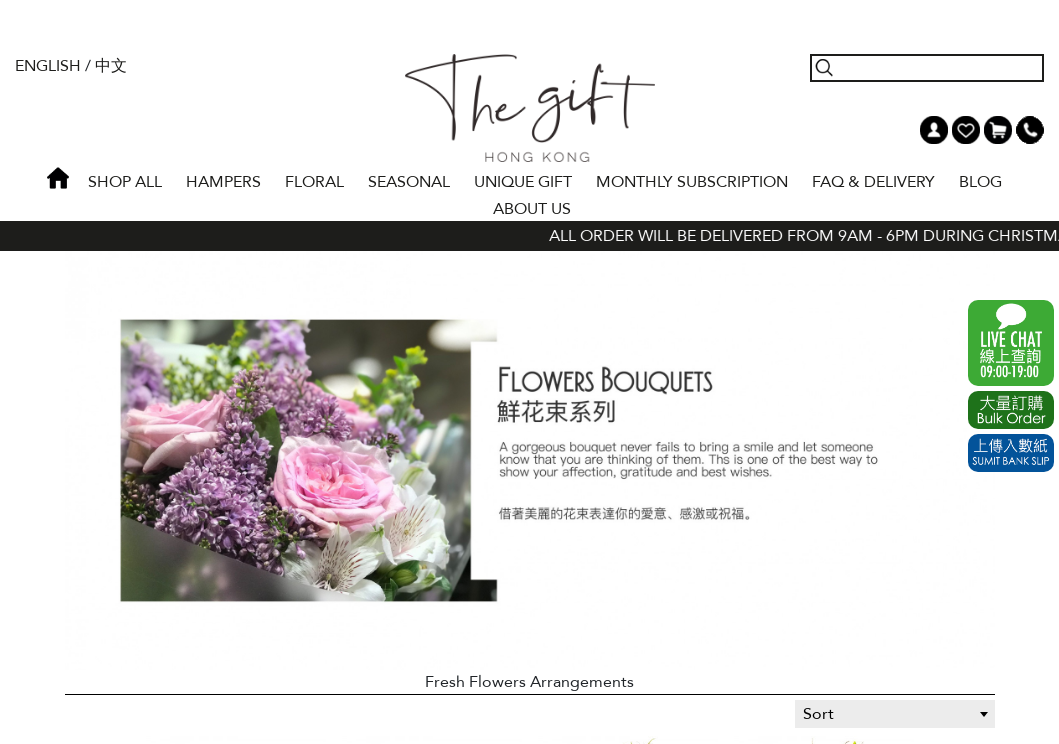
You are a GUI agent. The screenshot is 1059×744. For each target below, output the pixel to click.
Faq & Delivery (873, 182)
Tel (1030, 130)
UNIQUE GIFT (523, 182)
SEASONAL (409, 182)
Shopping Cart (998, 130)
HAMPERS (223, 182)
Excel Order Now (1011, 410)
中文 (111, 66)
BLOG (980, 182)
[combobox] (895, 714)
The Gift (529, 108)
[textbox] (895, 714)
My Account (934, 130)
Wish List (966, 130)
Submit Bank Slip (1011, 453)
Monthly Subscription (692, 182)
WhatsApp (1011, 343)
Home (58, 178)
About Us (532, 209)
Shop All (125, 182)
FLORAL (314, 182)
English (48, 66)
